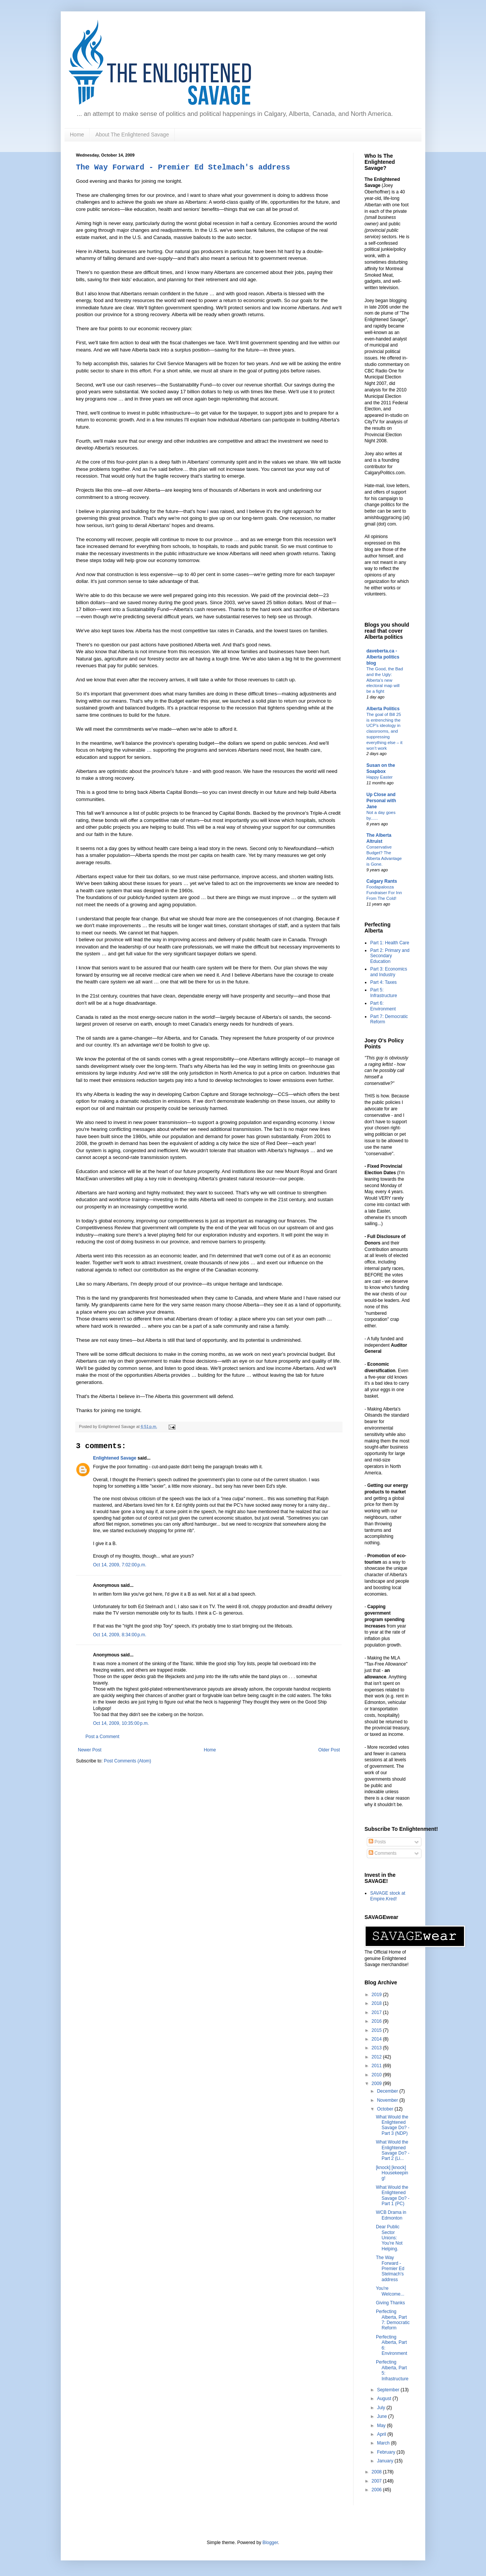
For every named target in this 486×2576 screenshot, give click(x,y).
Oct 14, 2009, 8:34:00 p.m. (119, 1634)
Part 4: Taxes (383, 982)
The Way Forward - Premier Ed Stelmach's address (183, 167)
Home (77, 134)
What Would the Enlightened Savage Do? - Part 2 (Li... (392, 2150)
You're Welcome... (390, 2291)
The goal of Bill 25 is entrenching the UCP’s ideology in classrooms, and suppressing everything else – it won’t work (384, 731)
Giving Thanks (390, 2302)
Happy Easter (379, 777)
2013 (377, 2047)
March (384, 2443)
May (382, 2425)
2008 (377, 2472)
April (382, 2434)
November (388, 2100)
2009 (377, 2083)
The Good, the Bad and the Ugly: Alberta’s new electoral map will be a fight (384, 680)
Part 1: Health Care (389, 942)
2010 (377, 2074)
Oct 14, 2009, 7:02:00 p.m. (119, 1564)
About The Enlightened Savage (132, 134)
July (382, 2407)
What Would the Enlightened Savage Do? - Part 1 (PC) (392, 2195)
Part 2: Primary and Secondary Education (389, 956)
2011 (377, 2065)
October (385, 2109)
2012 (377, 2057)
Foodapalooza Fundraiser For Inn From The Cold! (384, 893)
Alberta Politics (382, 708)
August (385, 2398)
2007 (377, 2481)
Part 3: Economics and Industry (388, 971)
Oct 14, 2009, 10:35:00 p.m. (121, 1723)
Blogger (270, 2542)
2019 (377, 1994)
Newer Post (89, 1750)
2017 (377, 2012)
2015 (377, 2030)
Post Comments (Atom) (127, 1761)
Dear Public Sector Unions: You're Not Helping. (389, 2237)
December (388, 2091)
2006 (377, 2489)
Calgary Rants (381, 881)
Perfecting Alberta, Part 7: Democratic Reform (393, 2320)
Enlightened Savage (114, 1458)
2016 (377, 2021)
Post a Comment (102, 1736)
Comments (382, 1853)
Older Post (329, 1750)
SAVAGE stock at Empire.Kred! (387, 1895)
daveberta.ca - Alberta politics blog (382, 657)
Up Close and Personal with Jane (381, 800)
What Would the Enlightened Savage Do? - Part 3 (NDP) (392, 2125)
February (386, 2452)
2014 (377, 2039)
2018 (377, 2003)
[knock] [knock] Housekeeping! (392, 2173)
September (389, 2389)
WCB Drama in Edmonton (391, 2215)
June (382, 2416)
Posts (377, 1842)
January (385, 2461)
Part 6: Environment (383, 1006)
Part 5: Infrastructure (383, 992)
